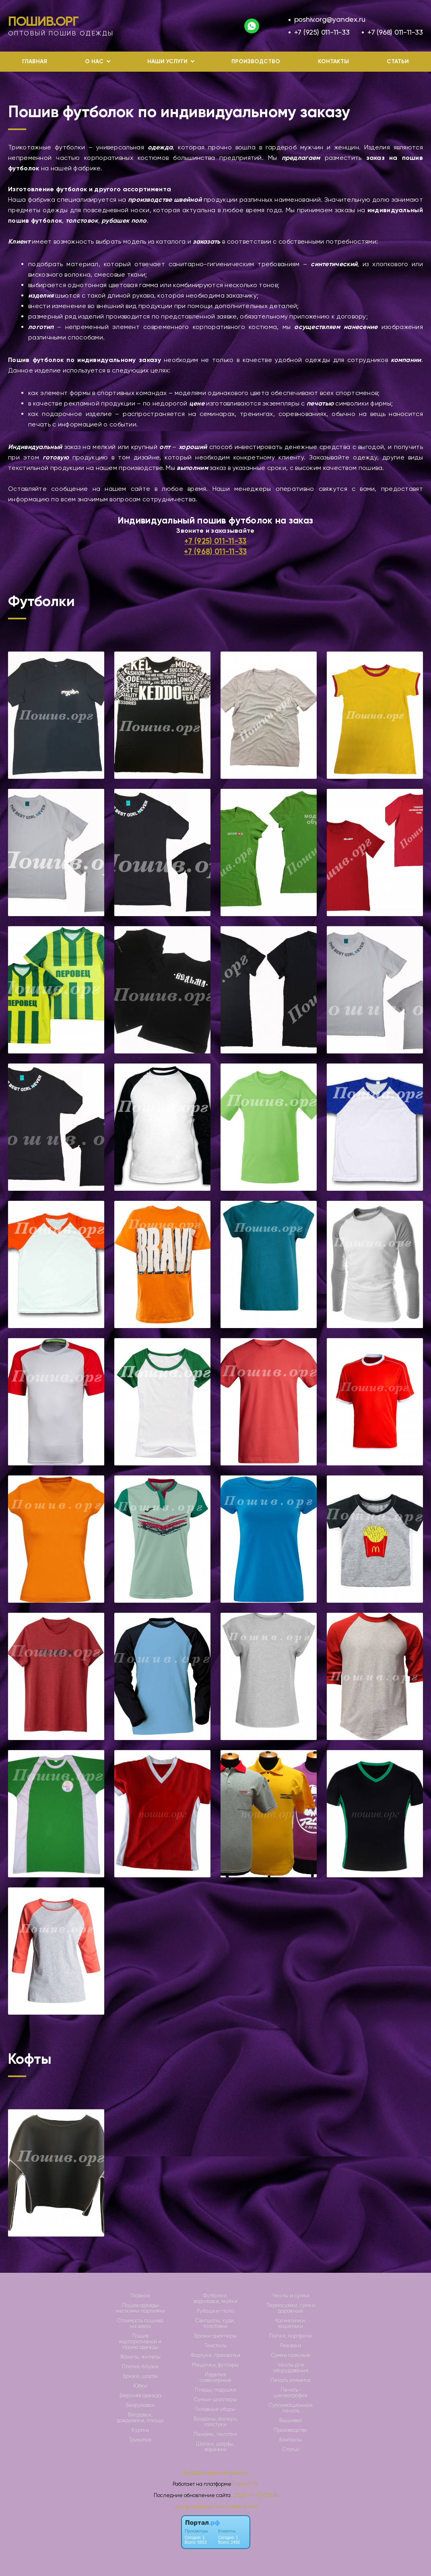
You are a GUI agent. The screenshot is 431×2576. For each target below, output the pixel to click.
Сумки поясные (290, 2355)
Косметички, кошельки (290, 2323)
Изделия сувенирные (215, 2377)
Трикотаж (140, 2440)
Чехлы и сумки (290, 2296)
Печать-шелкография (290, 2392)
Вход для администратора (215, 2473)
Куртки (140, 2430)
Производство (255, 61)
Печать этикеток (290, 2380)
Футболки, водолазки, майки (215, 2298)
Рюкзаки (290, 2345)
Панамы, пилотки (215, 2434)
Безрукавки (140, 2405)
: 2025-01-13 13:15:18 (254, 2495)
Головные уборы (215, 2409)
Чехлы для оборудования (290, 2367)
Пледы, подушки (215, 2390)
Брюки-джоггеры (215, 2336)
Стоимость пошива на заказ (140, 2323)
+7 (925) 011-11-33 (322, 32)
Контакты (333, 61)
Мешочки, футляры (215, 2365)
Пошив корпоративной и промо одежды (140, 2341)
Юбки (140, 2386)
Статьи (398, 61)
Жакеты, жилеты (140, 2357)
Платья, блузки (140, 2366)
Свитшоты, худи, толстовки (215, 2323)
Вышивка (290, 2420)
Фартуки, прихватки (215, 2355)
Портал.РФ (245, 2484)
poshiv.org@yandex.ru (329, 19)
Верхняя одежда (140, 2395)
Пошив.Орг (43, 21)
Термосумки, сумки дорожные (290, 2308)
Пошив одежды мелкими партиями (140, 2308)
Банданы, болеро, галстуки (215, 2421)
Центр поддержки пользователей (216, 2507)
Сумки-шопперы (215, 2399)
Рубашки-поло (215, 2311)
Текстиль (215, 2345)
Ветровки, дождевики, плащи (140, 2417)
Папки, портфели (290, 2336)
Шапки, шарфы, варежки (215, 2446)
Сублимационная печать (290, 2408)
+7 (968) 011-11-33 (395, 32)
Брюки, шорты (140, 2376)
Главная (34, 61)
